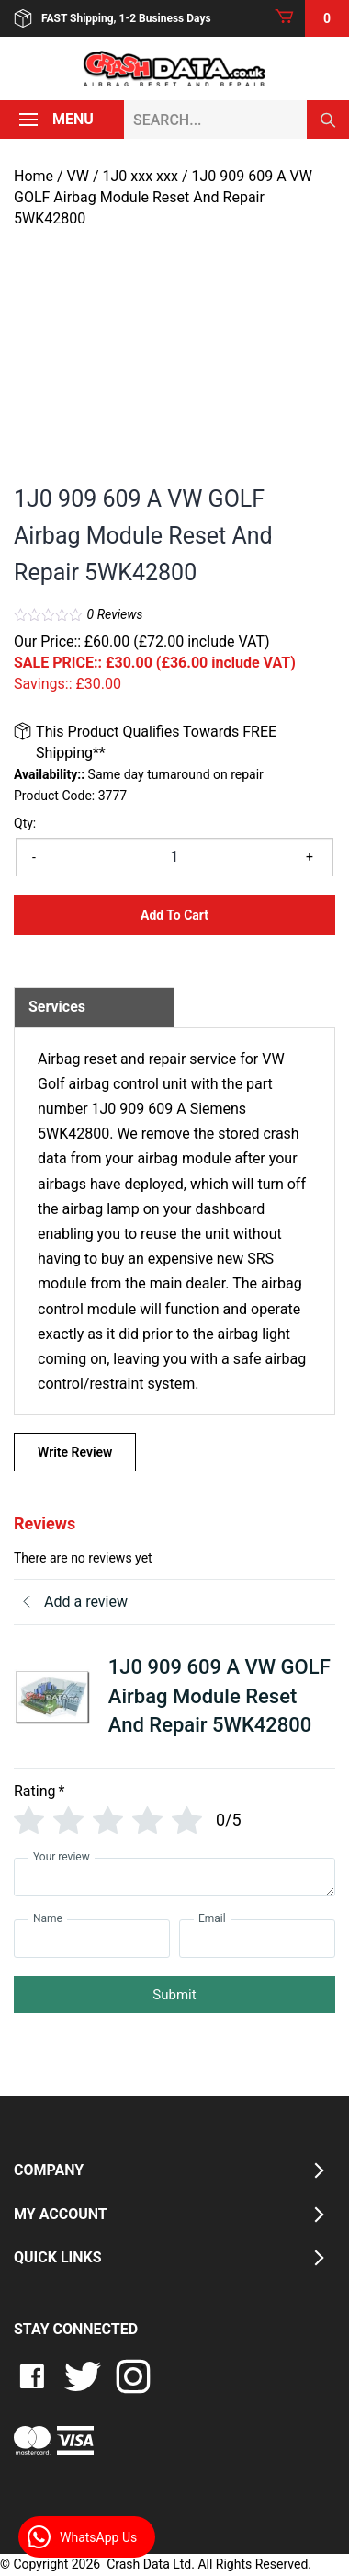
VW (78, 176)
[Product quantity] (174, 857)
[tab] (94, 1007)
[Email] (257, 1938)
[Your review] (174, 1877)
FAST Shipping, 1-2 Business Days (112, 18)
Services (56, 1006)
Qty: (25, 823)
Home (33, 176)
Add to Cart (174, 915)
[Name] (92, 1938)
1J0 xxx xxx (140, 176)
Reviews (115, 614)
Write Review (75, 1452)
